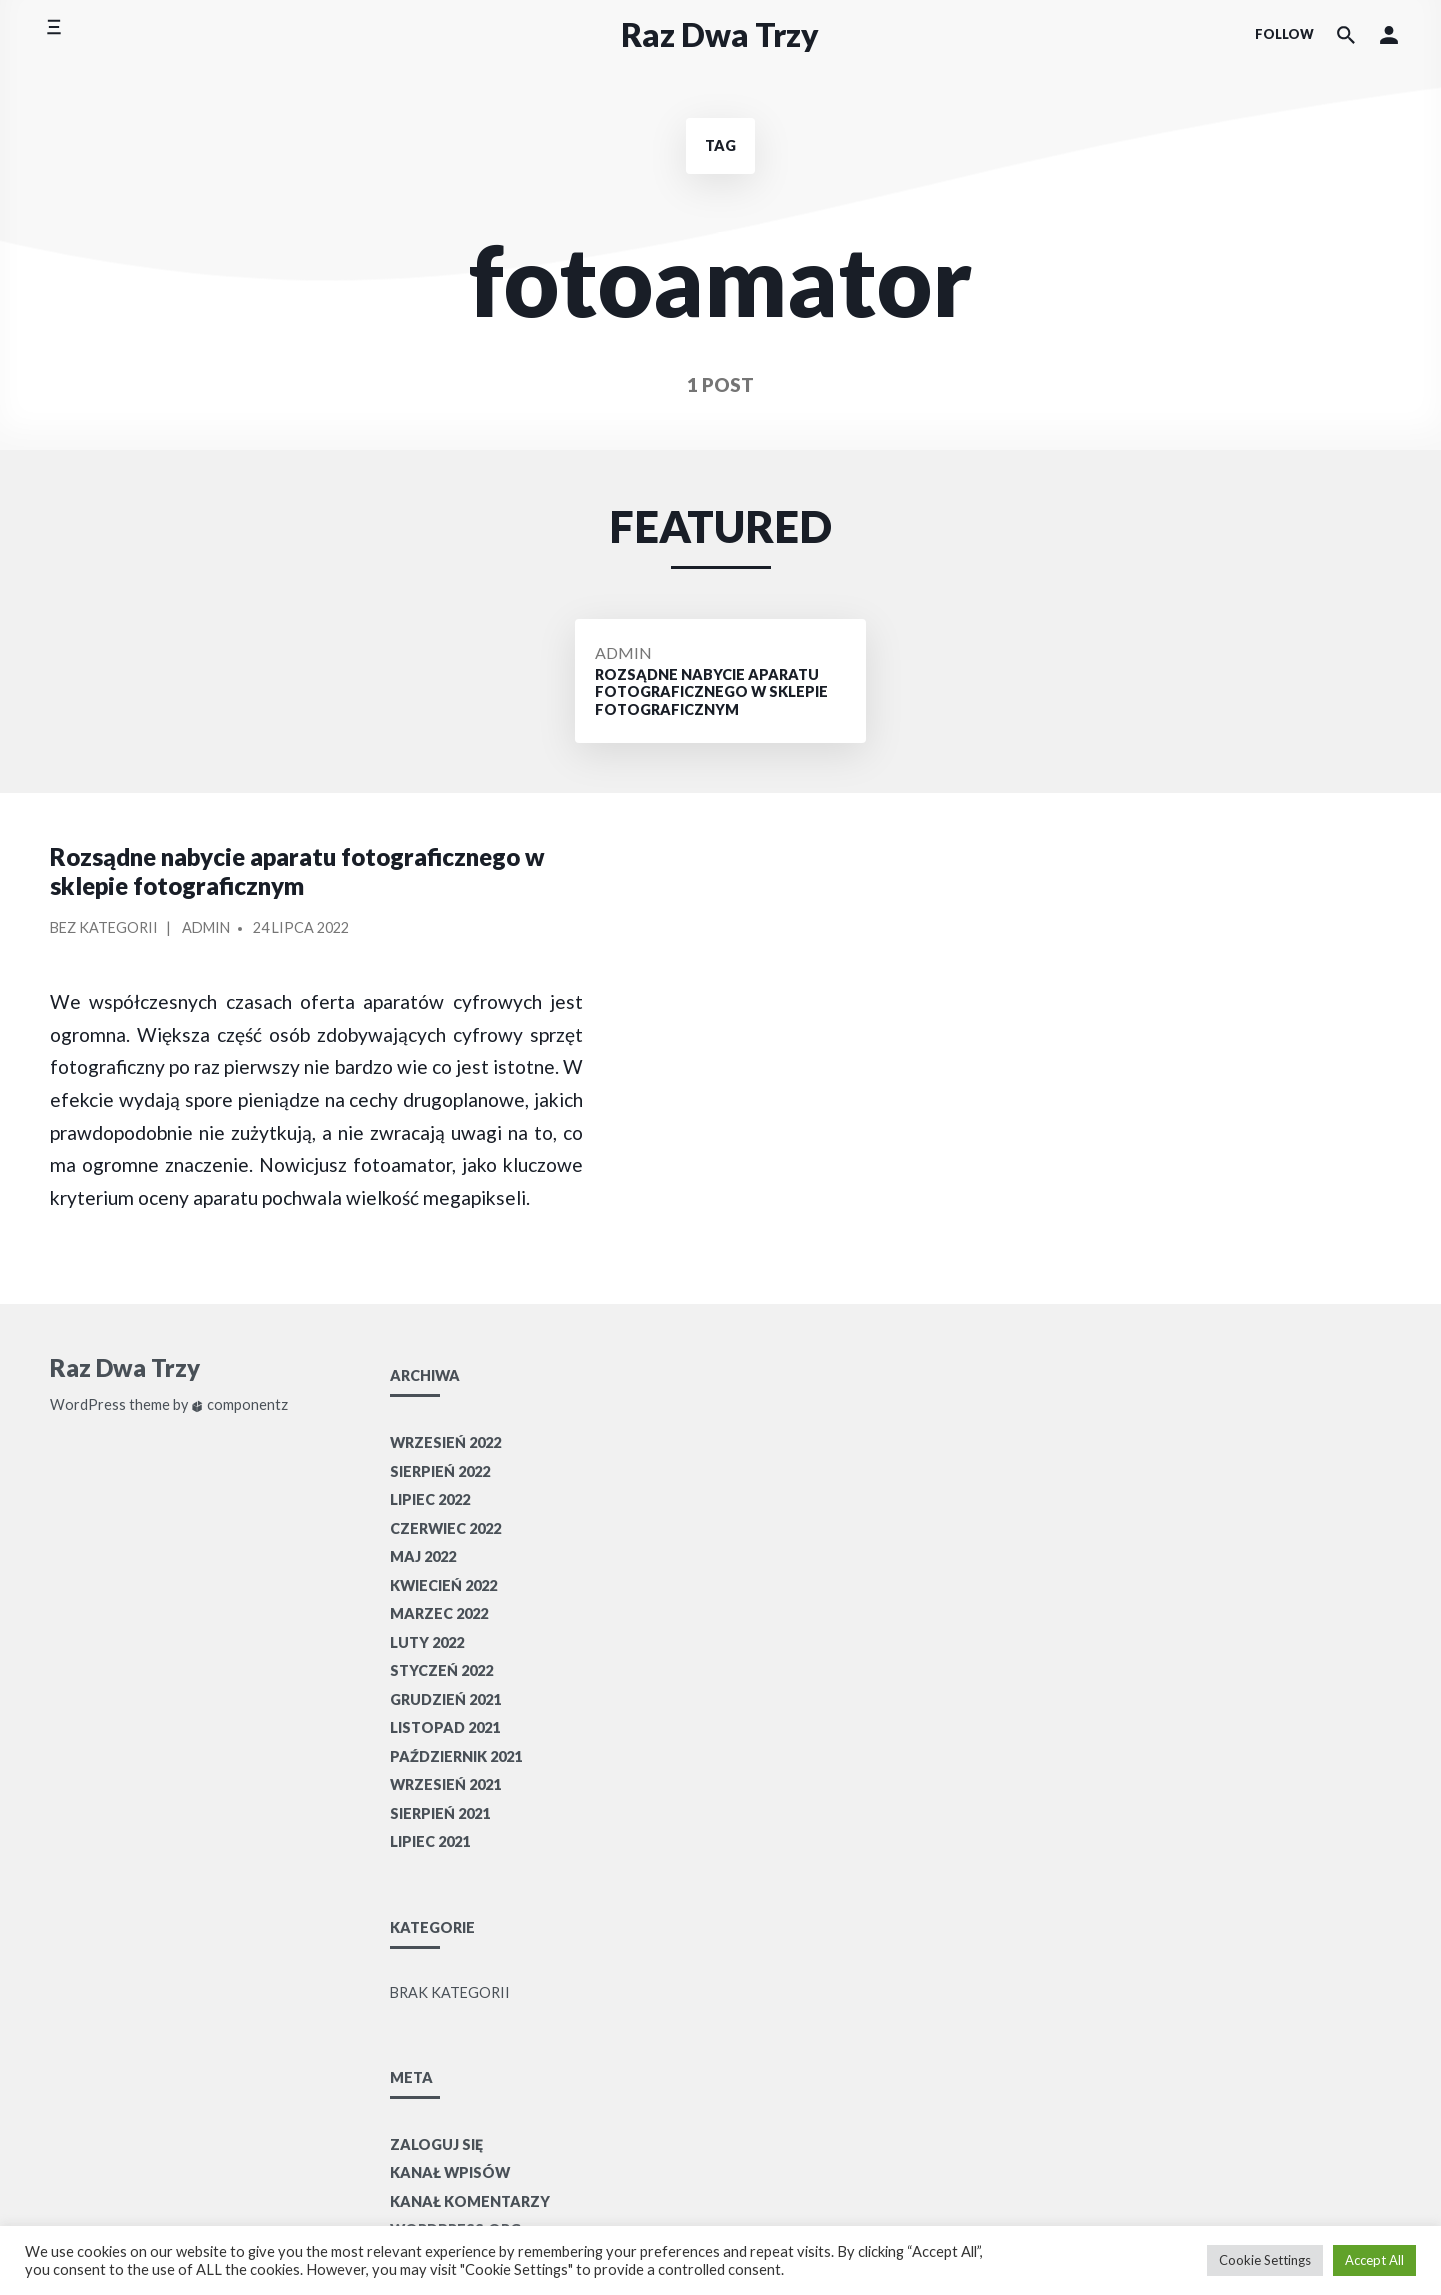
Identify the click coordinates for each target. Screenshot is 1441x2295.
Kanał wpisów (450, 2172)
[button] (1389, 35)
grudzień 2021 (445, 1699)
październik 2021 (456, 1756)
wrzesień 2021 (445, 1784)
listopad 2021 (445, 1727)
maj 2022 (423, 1556)
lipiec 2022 (430, 1499)
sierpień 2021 (440, 1813)
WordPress (88, 1404)
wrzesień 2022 (445, 1442)
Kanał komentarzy (470, 2201)
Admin (623, 652)
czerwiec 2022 (445, 1528)
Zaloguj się (436, 2144)
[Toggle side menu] (53, 34)
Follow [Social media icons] (1284, 34)
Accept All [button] (1374, 2260)
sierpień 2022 (440, 1471)
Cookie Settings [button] (1265, 2260)
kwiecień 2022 (443, 1585)
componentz (239, 1404)
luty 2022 (427, 1642)
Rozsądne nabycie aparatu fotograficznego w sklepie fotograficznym (297, 871)
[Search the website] (1346, 35)
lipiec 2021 (430, 1841)
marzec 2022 (439, 1613)
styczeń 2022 (441, 1670)
